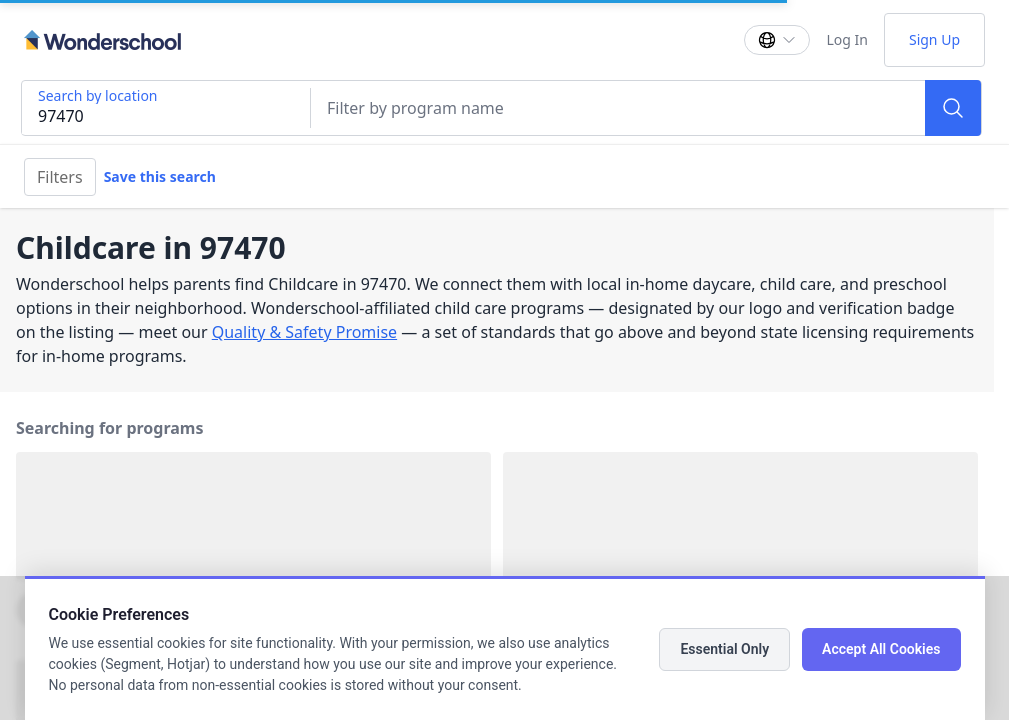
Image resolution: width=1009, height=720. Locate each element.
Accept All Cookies (881, 649)
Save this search (160, 176)
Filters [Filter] (60, 177)
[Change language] (777, 40)
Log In (846, 39)
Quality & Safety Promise (304, 332)
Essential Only (724, 649)
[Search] (953, 108)
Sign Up (934, 39)
